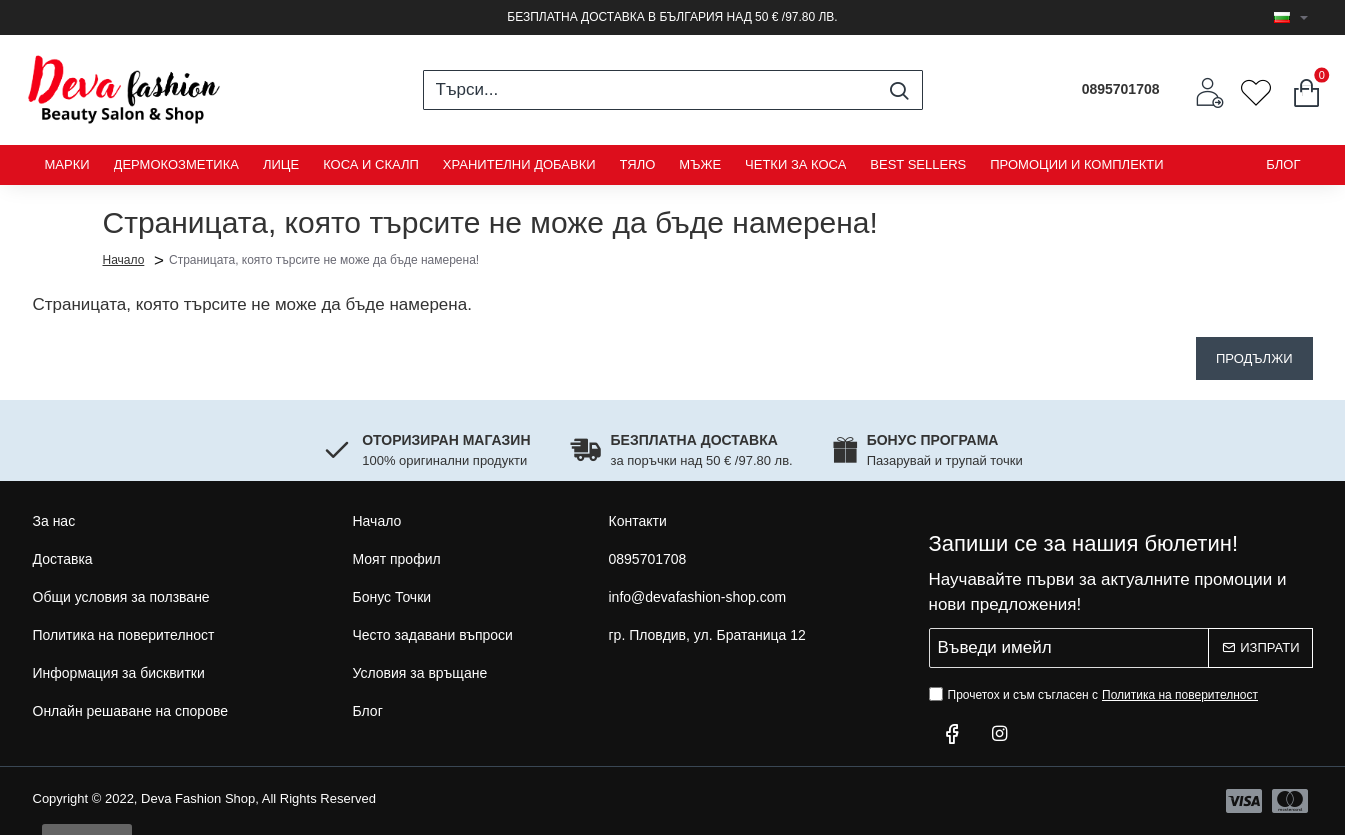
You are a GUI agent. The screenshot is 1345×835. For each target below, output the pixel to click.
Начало (124, 259)
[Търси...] (899, 90)
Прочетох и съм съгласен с (1096, 695)
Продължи (1254, 358)
